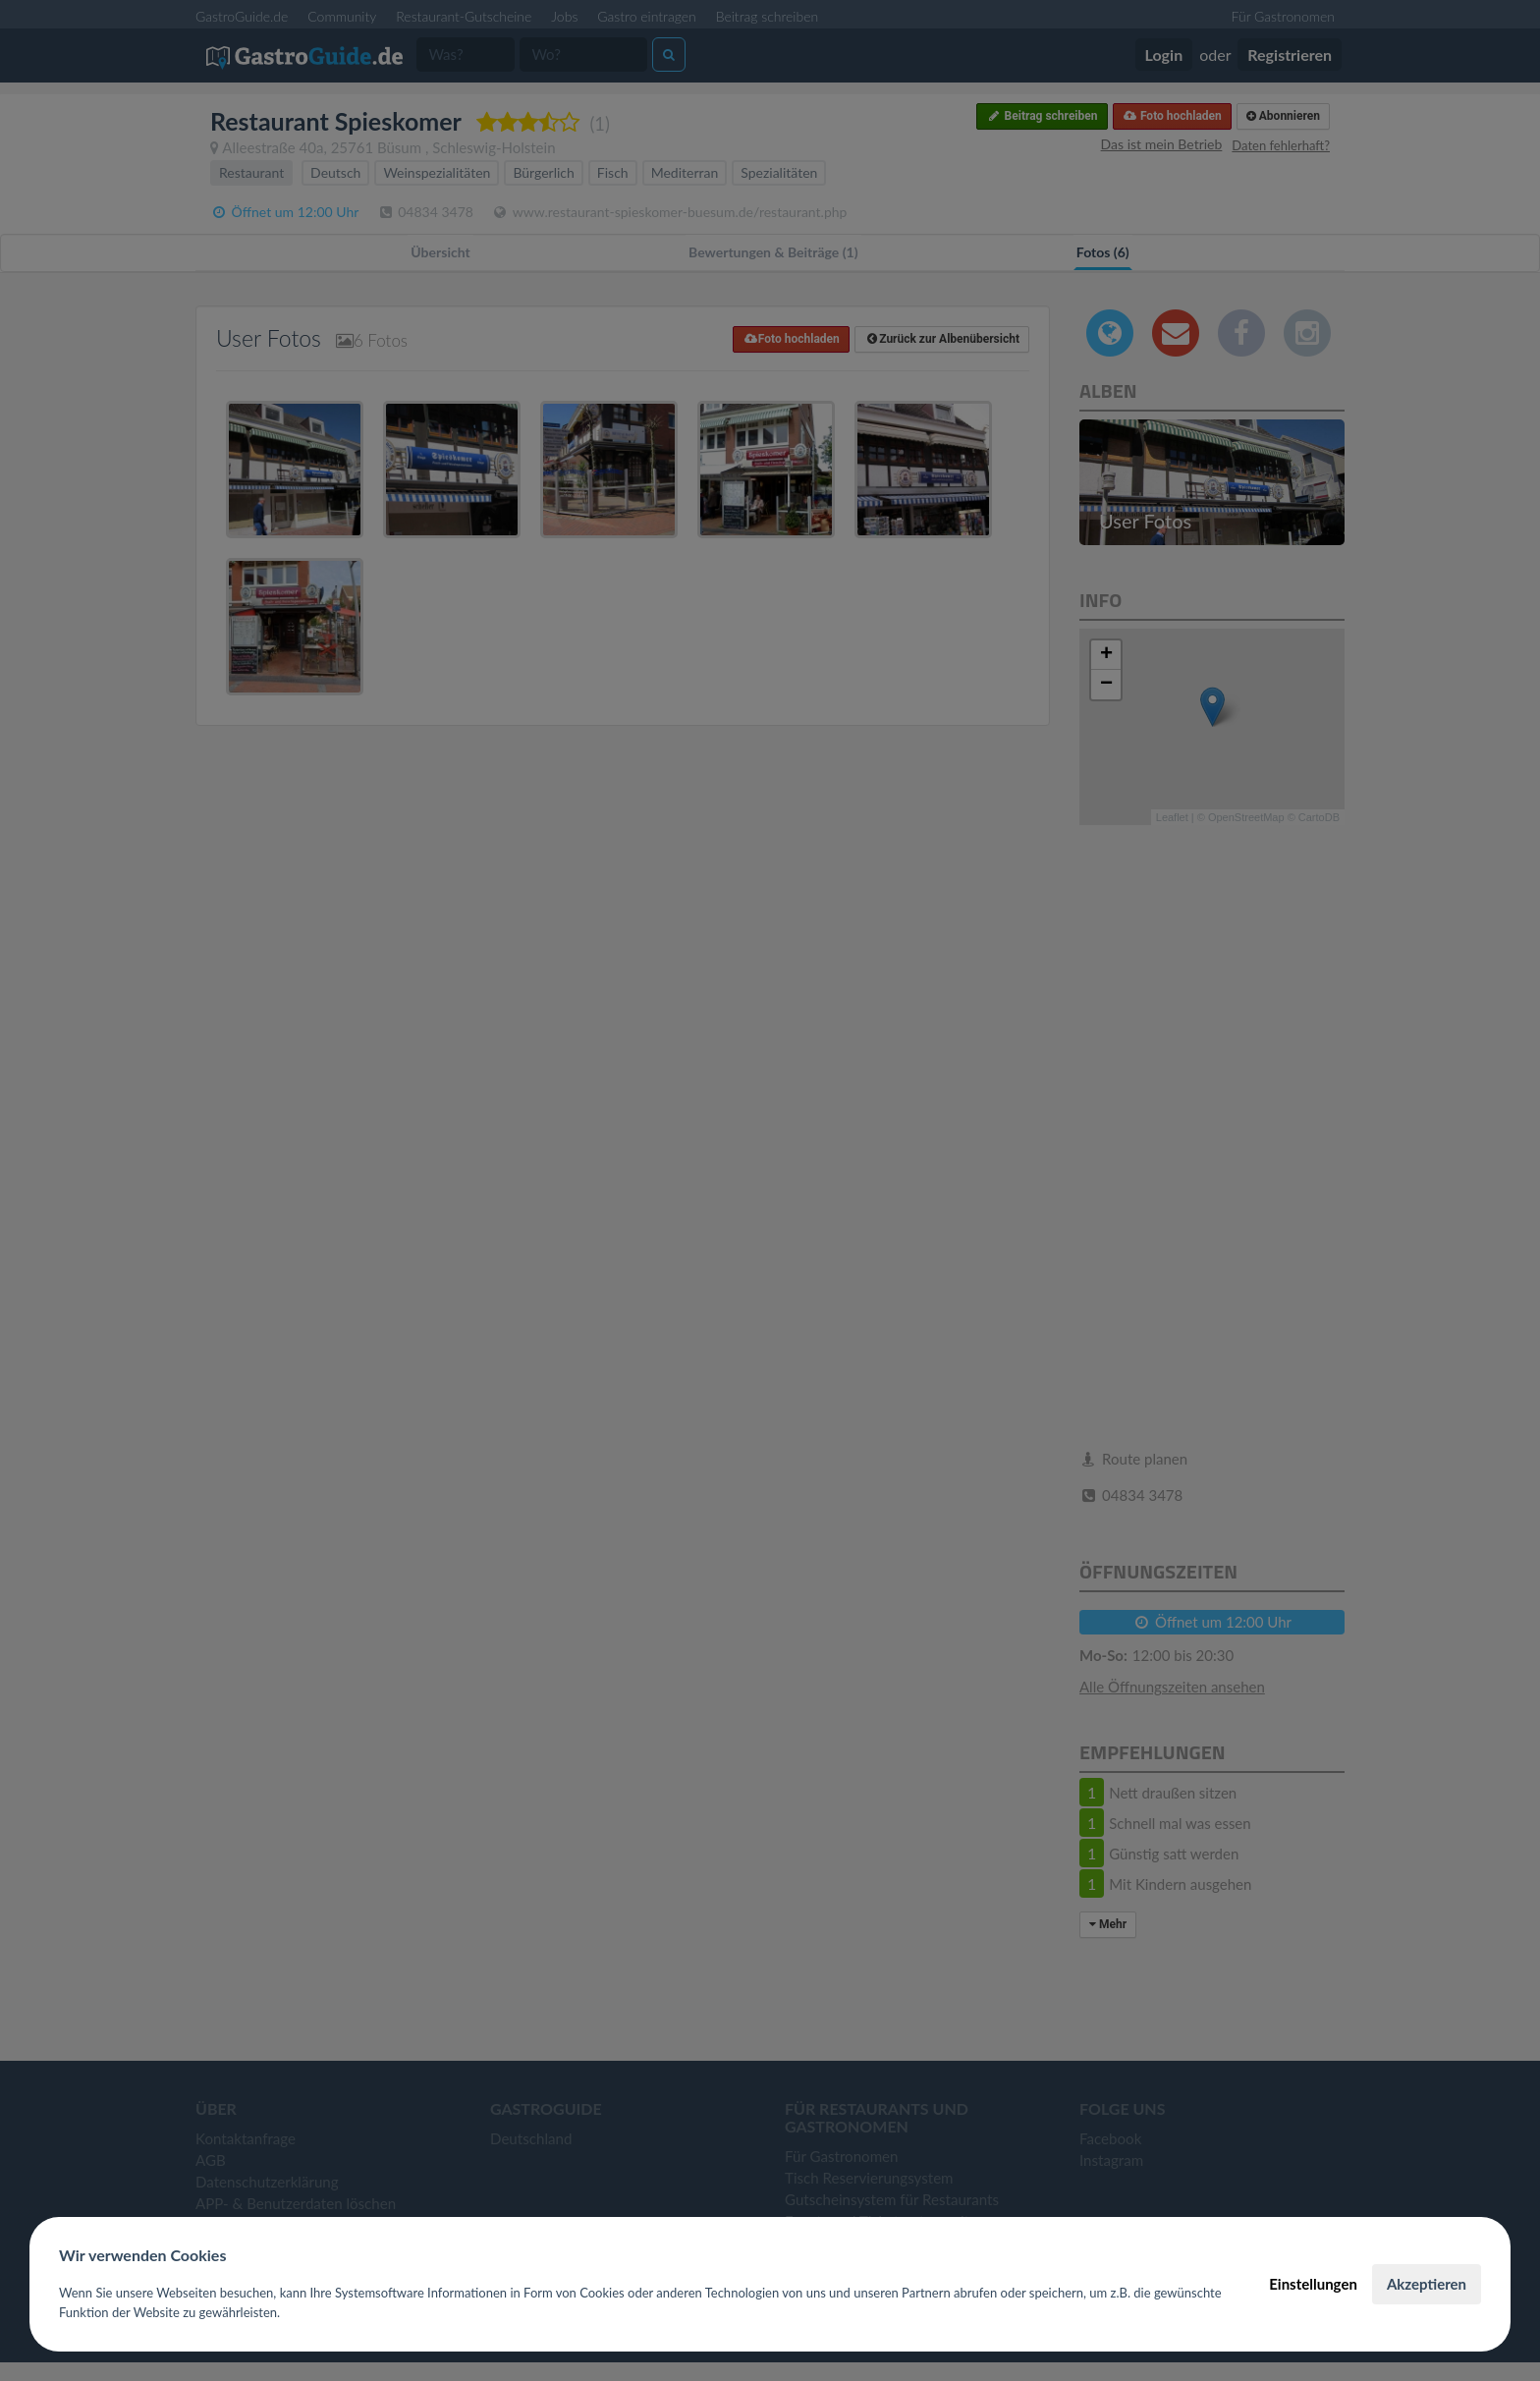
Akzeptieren (1426, 2284)
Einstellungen (1313, 2284)
